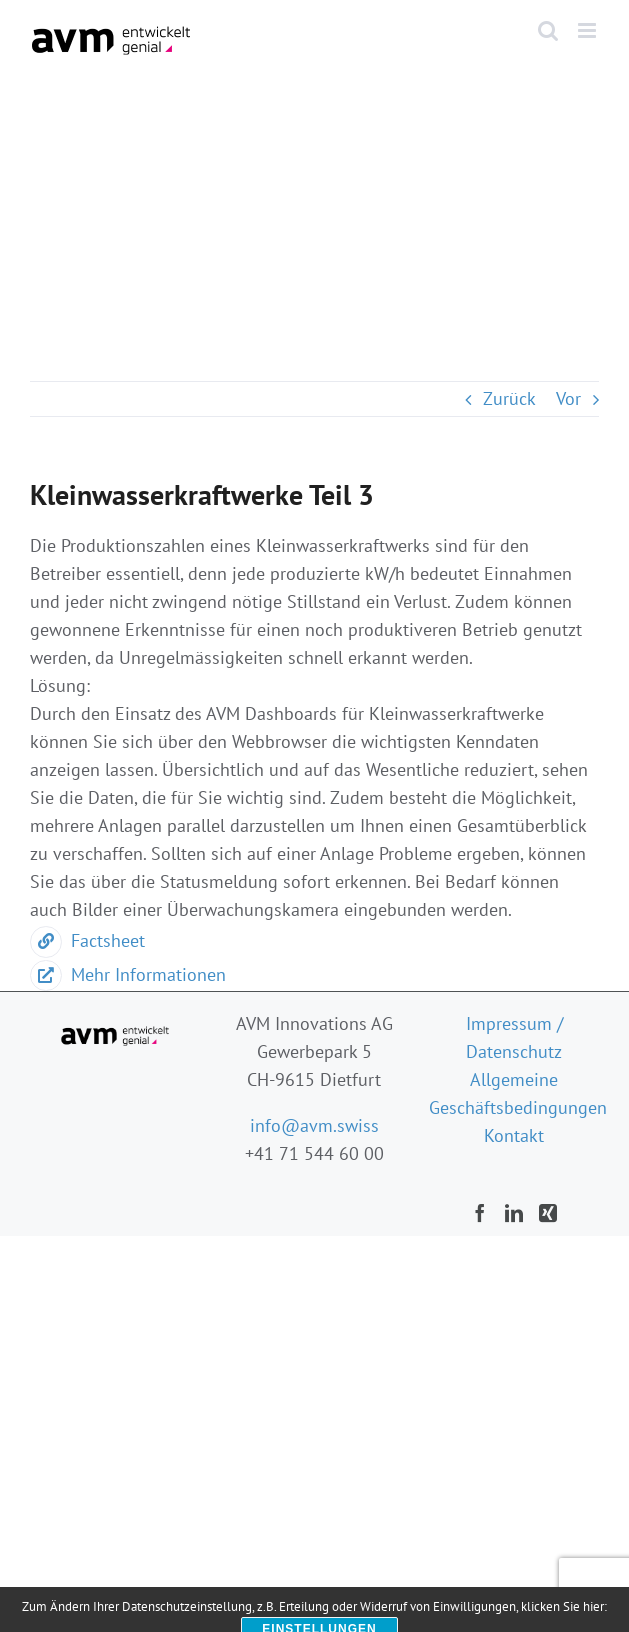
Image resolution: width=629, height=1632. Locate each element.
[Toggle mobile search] (548, 30)
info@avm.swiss (314, 1125)
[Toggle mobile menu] (588, 30)
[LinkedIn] (514, 1213)
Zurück (509, 398)
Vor (568, 398)
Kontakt (514, 1135)
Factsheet (87, 940)
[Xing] (548, 1213)
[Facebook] (480, 1213)
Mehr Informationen (128, 974)
